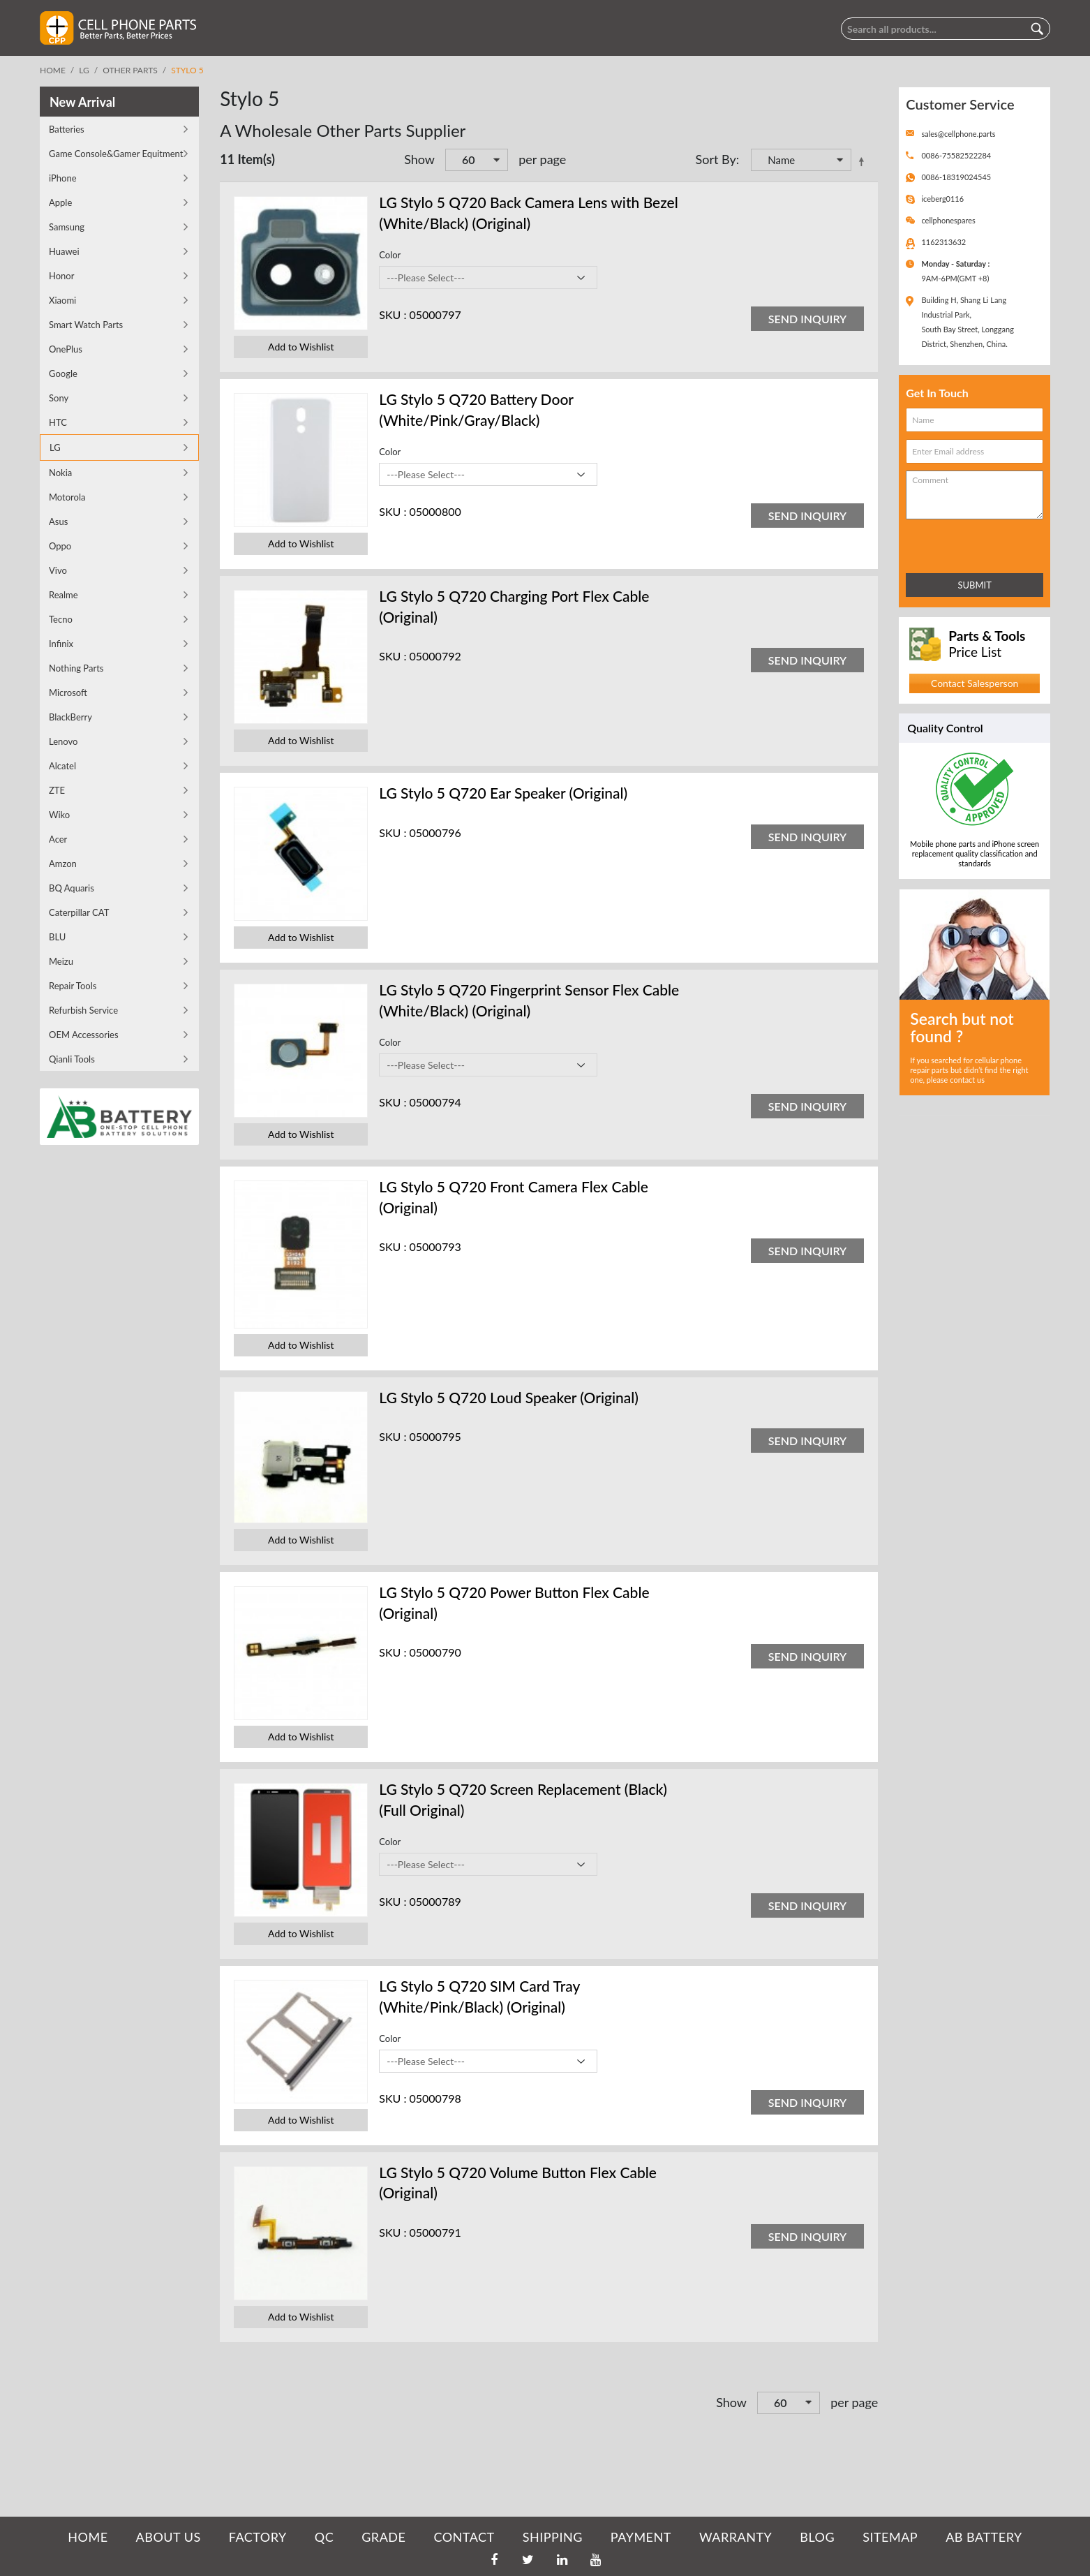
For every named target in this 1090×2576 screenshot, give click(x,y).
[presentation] (967, 543)
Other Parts (130, 70)
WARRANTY (735, 2537)
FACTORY (258, 2537)
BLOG (817, 2537)
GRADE (383, 2537)
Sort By (715, 159)
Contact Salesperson (974, 683)
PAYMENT (641, 2537)
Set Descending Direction (863, 161)
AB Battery (984, 2537)
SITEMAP (890, 2537)
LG (84, 70)
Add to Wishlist (301, 347)
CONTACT (463, 2537)
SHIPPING (553, 2537)
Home (53, 70)
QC (324, 2537)
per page (542, 159)
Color (390, 254)
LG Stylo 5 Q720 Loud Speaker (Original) (509, 1397)
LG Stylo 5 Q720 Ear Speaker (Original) (503, 792)
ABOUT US (168, 2537)
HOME (87, 2537)
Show (419, 159)
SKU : (392, 314)
